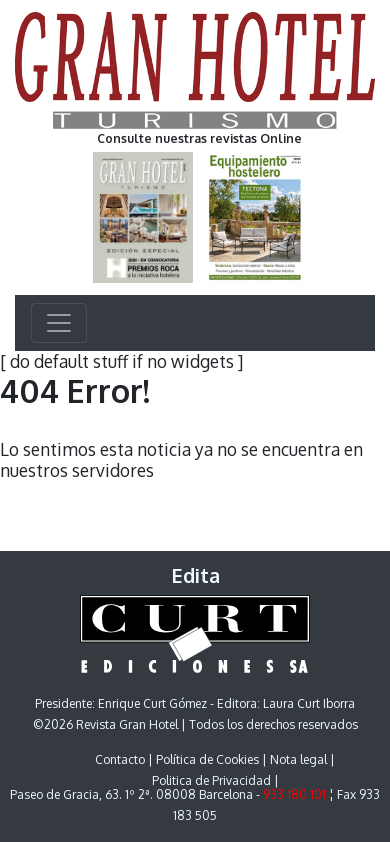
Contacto (120, 759)
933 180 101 (294, 794)
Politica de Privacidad (211, 780)
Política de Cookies (207, 759)
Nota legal (298, 759)
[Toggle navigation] (59, 323)
